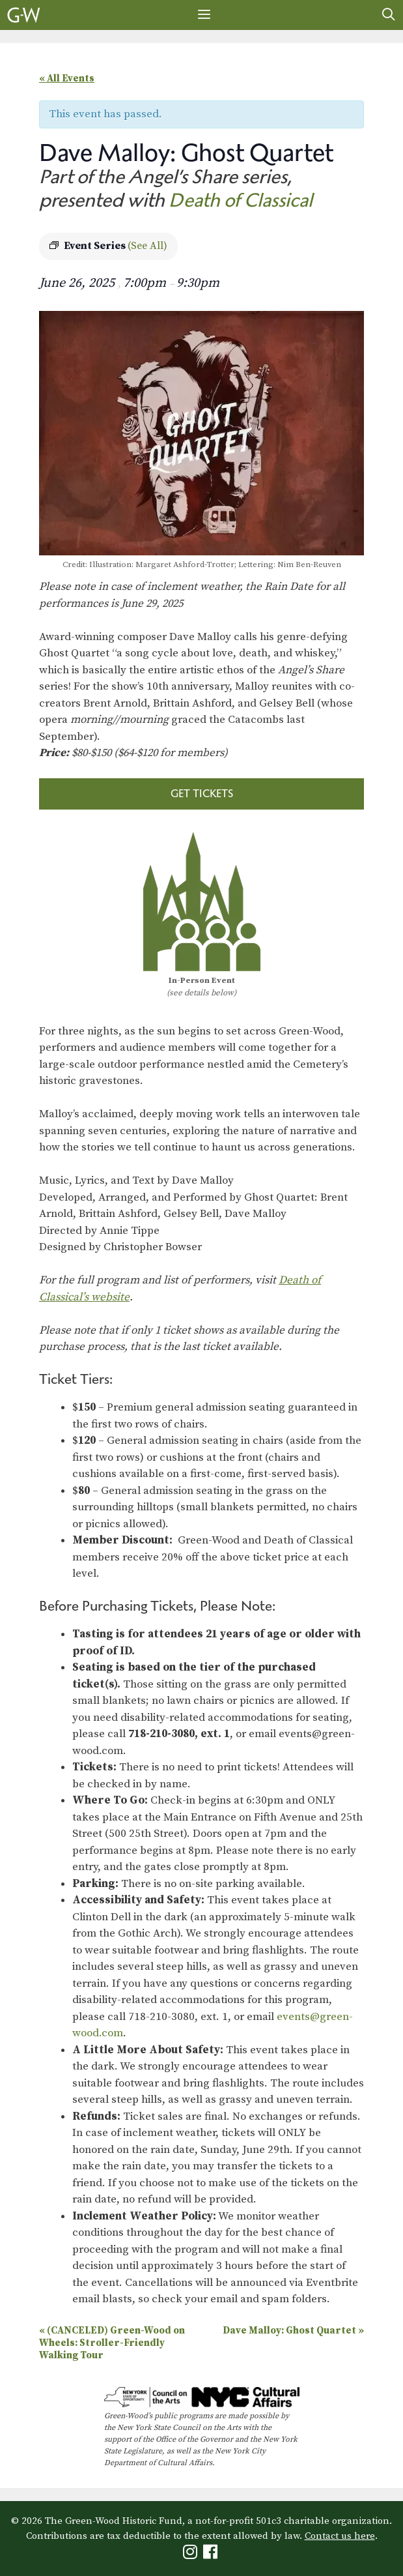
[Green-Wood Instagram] (192, 2555)
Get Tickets (202, 793)
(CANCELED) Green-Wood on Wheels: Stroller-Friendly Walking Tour (112, 2343)
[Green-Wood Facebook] (212, 2555)
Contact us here (340, 2536)
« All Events (66, 78)
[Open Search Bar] (388, 15)
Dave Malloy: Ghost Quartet (293, 2330)
